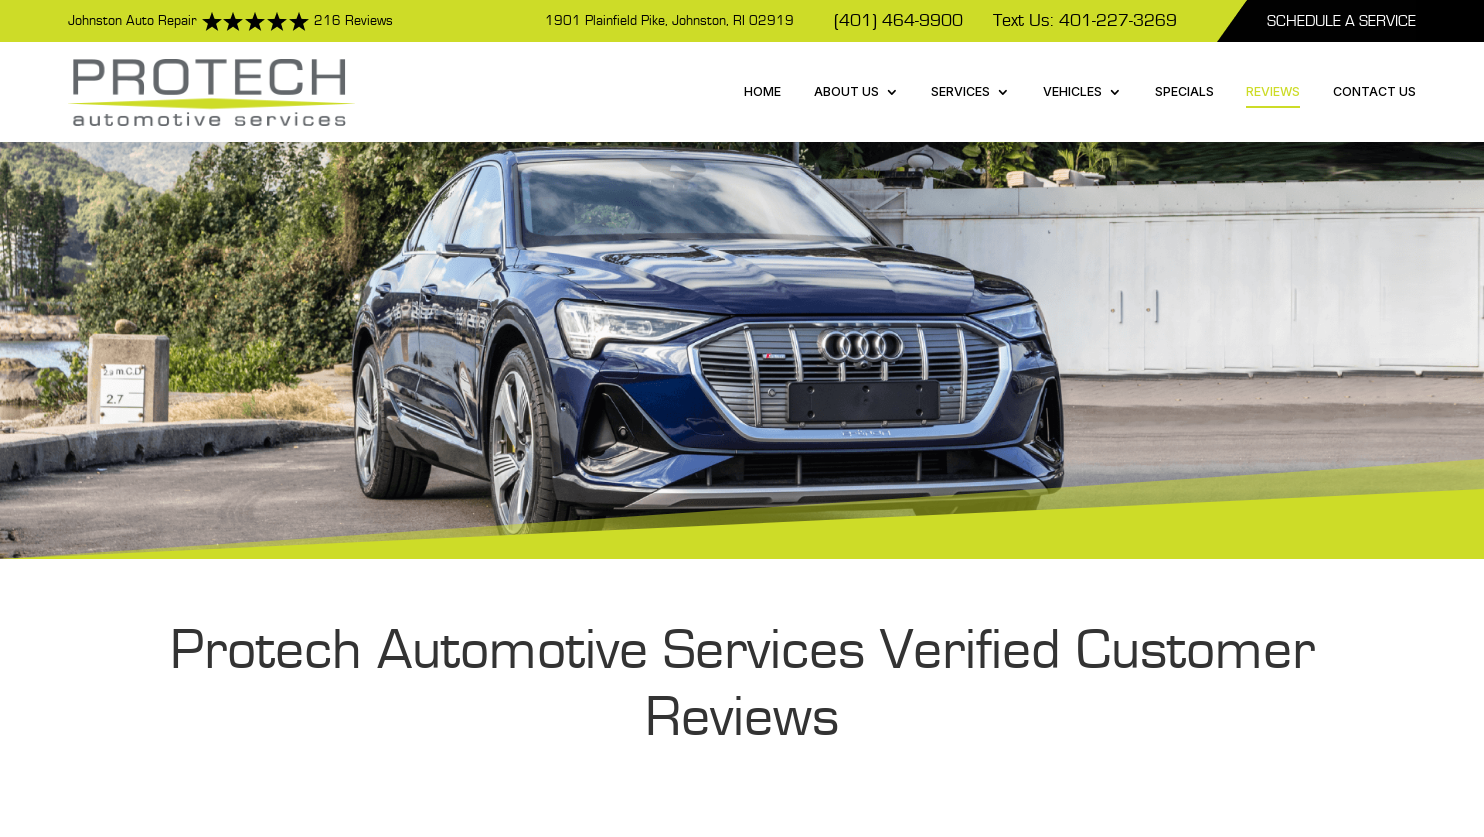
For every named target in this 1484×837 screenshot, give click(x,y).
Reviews (1273, 91)
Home (762, 91)
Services (960, 91)
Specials (1184, 91)
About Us (846, 91)
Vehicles (1072, 91)
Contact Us (1374, 91)
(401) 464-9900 (898, 21)
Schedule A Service (1341, 21)
